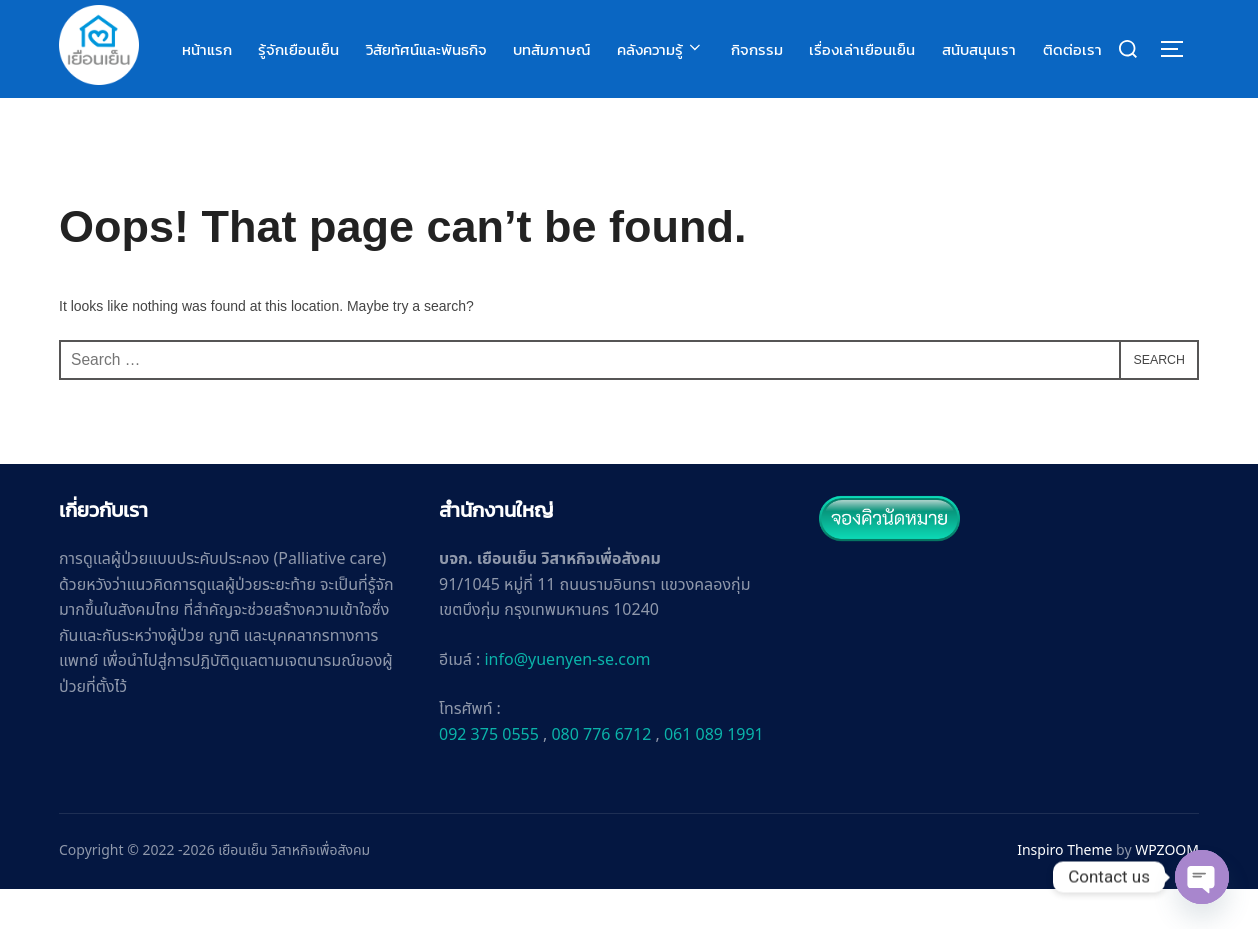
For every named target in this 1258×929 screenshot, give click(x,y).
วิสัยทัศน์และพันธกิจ (427, 49)
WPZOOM (1167, 891)
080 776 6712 (601, 776)
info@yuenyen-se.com (567, 701)
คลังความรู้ (662, 49)
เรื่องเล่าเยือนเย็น (863, 49)
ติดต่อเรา (1072, 49)
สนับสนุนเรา (979, 49)
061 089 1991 (714, 776)
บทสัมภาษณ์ (553, 49)
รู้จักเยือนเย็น (300, 49)
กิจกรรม (758, 49)
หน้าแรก (209, 49)
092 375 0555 (489, 776)
